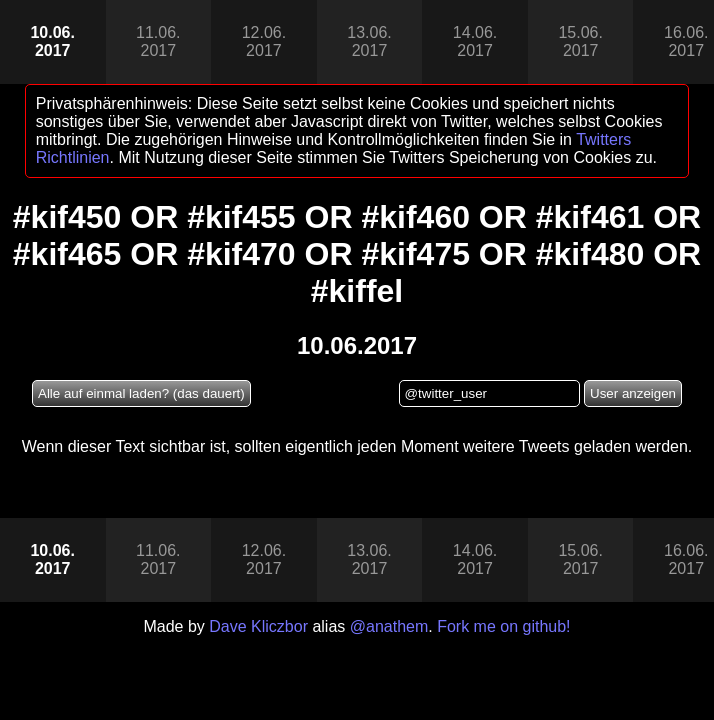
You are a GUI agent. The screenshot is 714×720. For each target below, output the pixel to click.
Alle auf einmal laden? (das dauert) (141, 393)
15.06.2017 (580, 41)
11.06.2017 (158, 41)
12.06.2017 (264, 41)
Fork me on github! (503, 626)
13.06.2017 (369, 41)
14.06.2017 (475, 41)
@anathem (389, 626)
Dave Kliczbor (258, 626)
